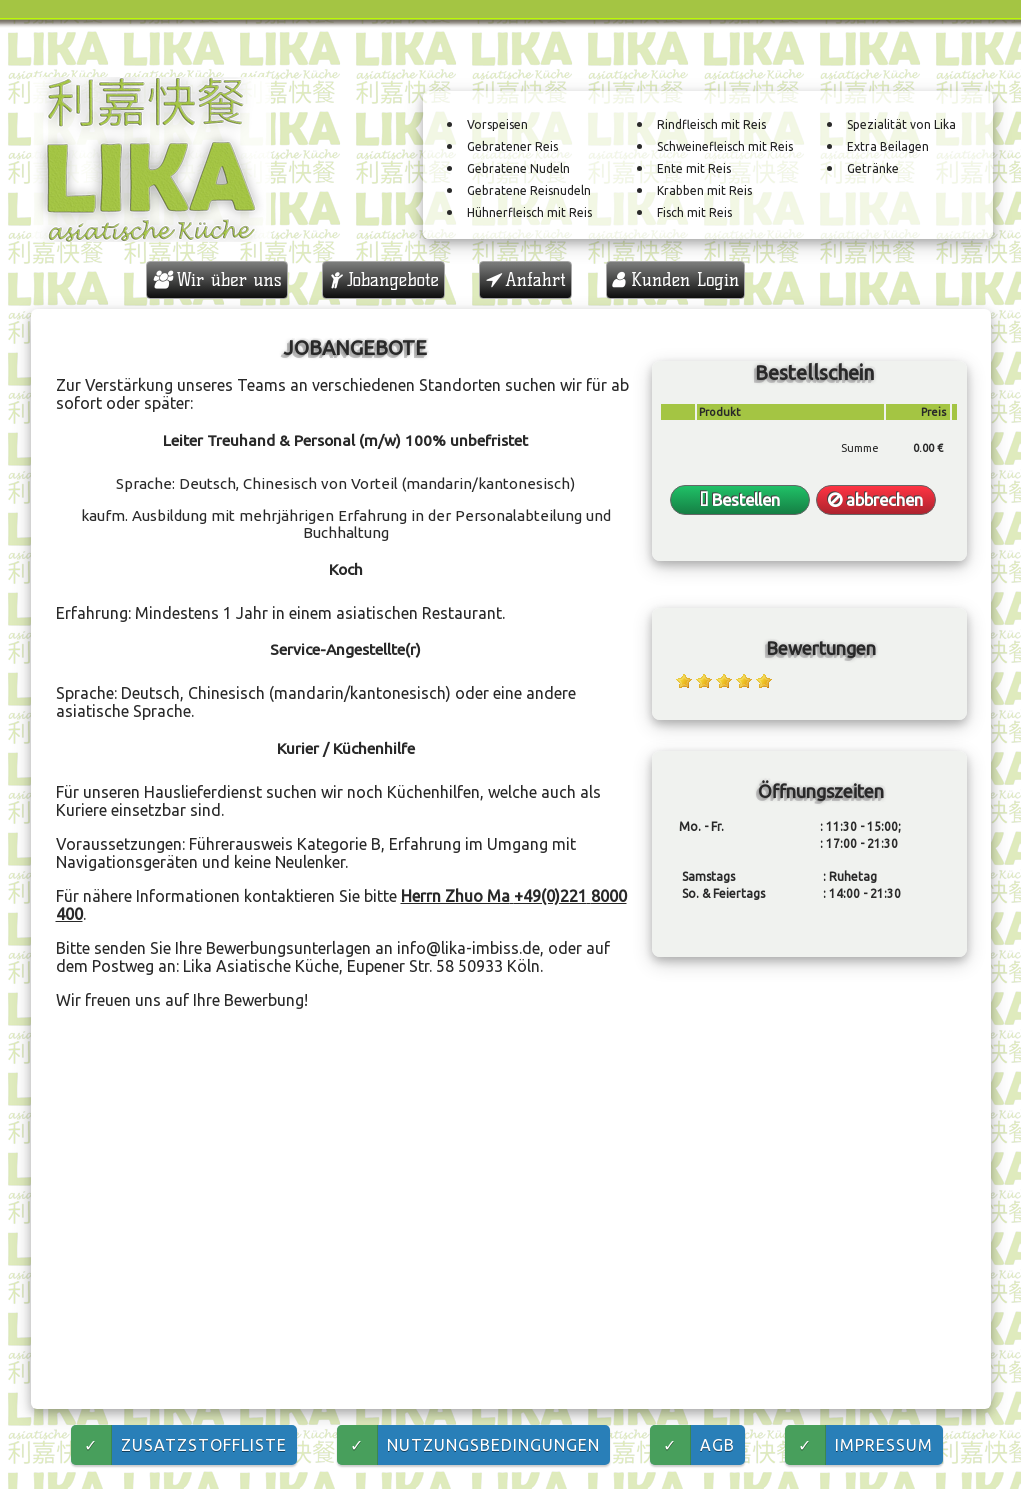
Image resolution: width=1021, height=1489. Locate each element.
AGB (692, 1445)
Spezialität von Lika (901, 125)
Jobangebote (383, 280)
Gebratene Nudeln (518, 169)
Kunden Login (676, 280)
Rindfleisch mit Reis (711, 125)
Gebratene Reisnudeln (529, 191)
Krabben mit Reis (704, 191)
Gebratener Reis (512, 147)
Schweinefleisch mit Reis (725, 147)
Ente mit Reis (694, 169)
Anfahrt (525, 280)
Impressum (859, 1445)
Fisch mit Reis (694, 213)
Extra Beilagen (888, 147)
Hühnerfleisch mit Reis (529, 213)
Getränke (873, 169)
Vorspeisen (497, 125)
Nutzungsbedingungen (468, 1445)
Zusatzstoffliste (179, 1445)
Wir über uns (217, 280)
